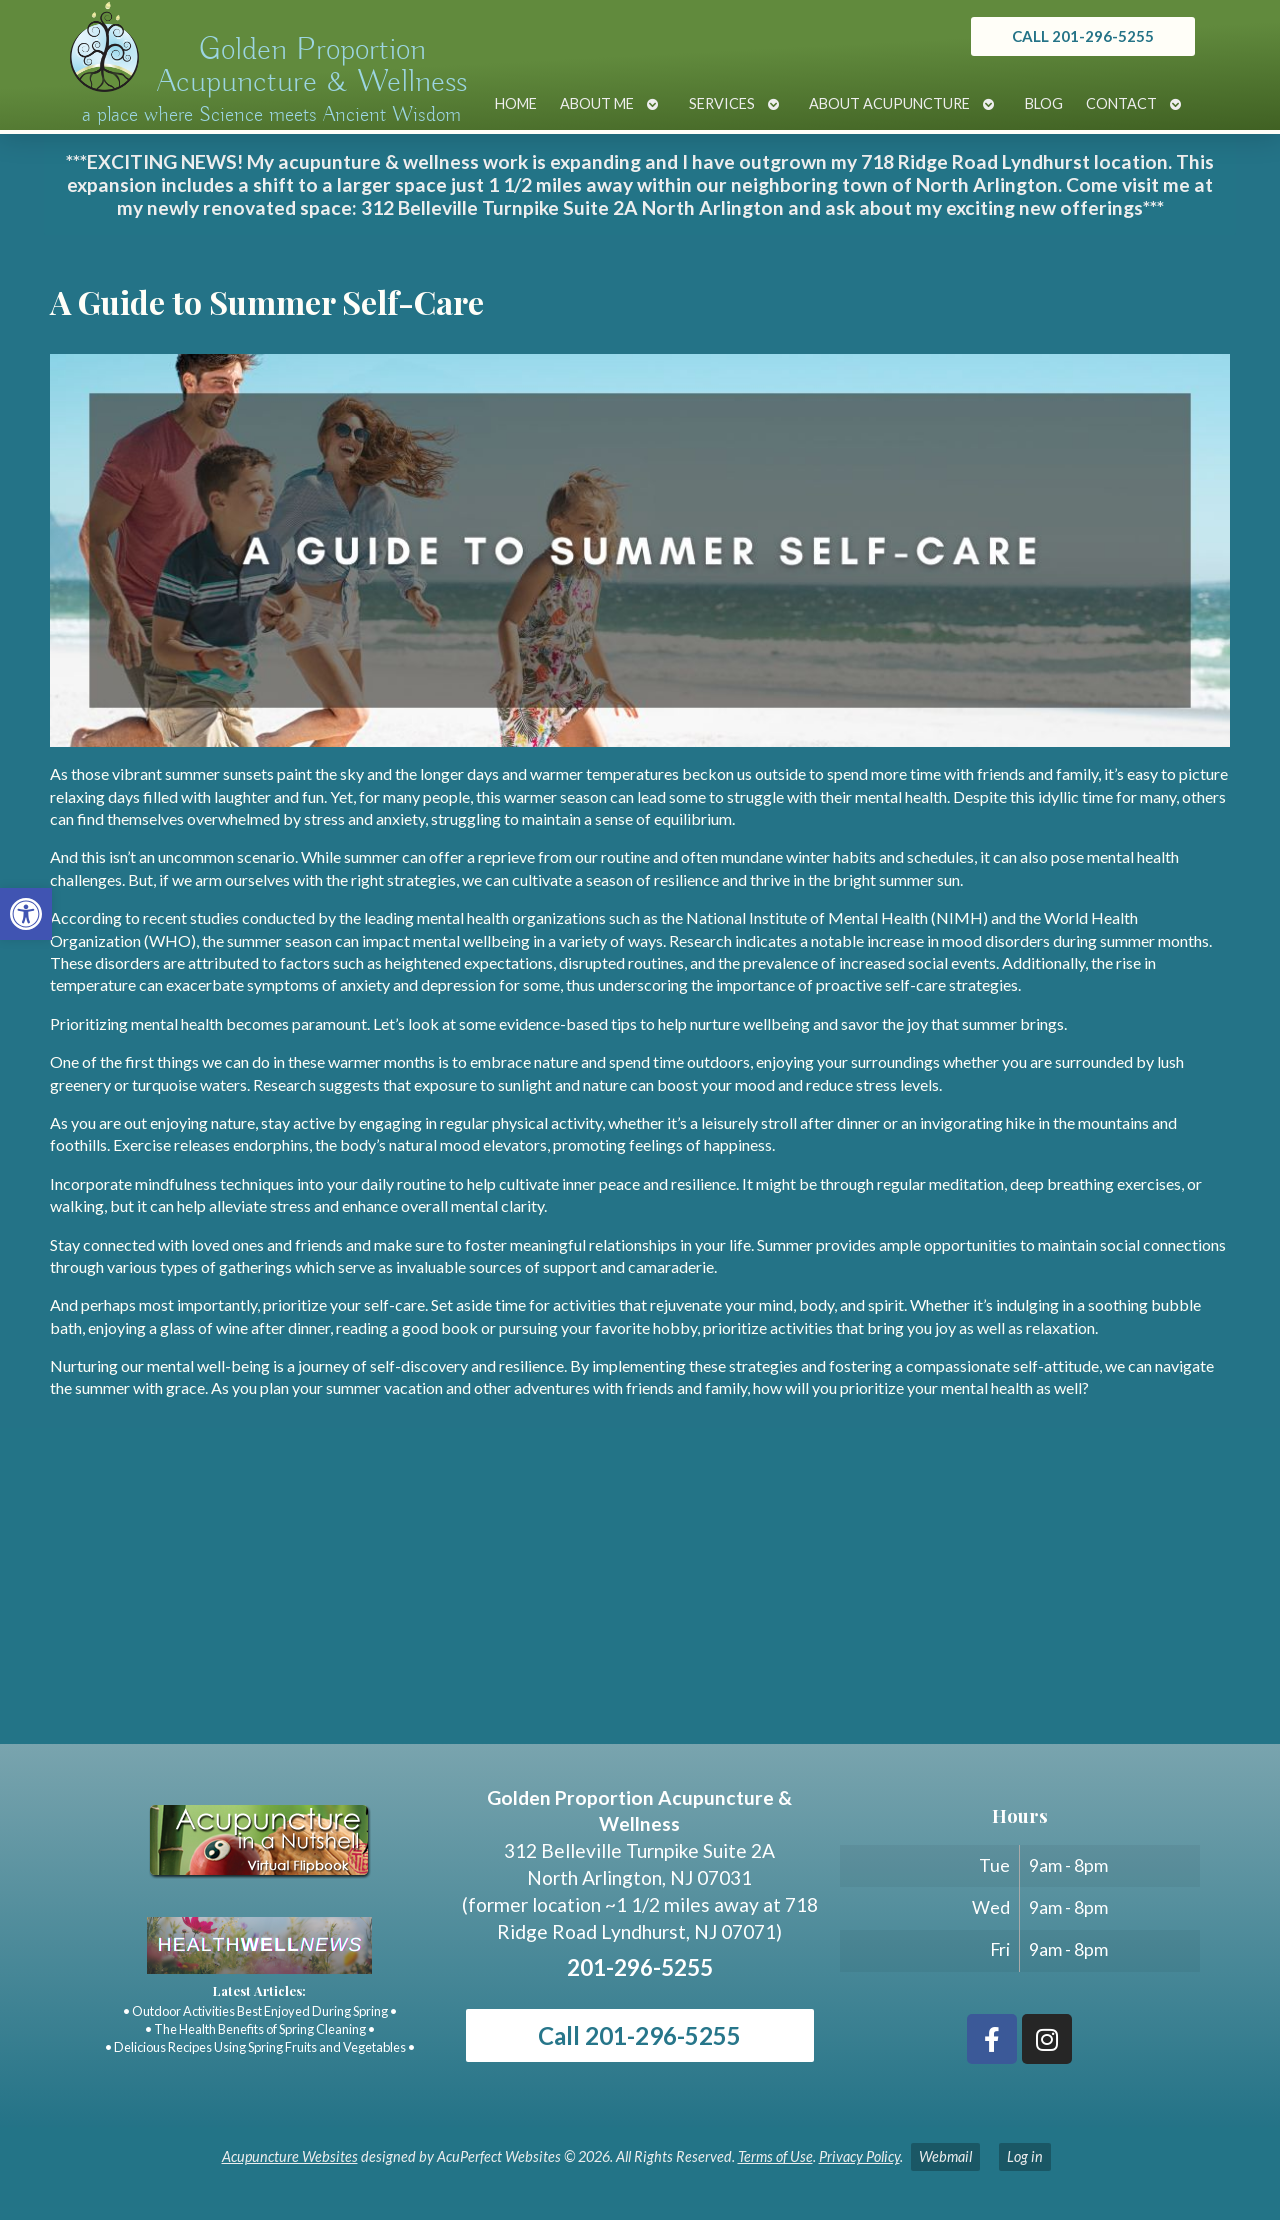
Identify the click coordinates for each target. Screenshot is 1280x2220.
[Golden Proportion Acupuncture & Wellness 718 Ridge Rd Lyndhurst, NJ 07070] (640, 1594)
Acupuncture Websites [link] (290, 2156)
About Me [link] (597, 103)
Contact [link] (1121, 103)
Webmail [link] (945, 2156)
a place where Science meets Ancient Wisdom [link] (271, 115)
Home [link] (516, 103)
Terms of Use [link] (775, 2156)
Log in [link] (1025, 2156)
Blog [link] (1044, 103)
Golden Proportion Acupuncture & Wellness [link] (312, 66)
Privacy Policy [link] (859, 2156)
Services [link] (722, 103)
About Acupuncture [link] (889, 103)
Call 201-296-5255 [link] (639, 2035)
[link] (26, 914)
